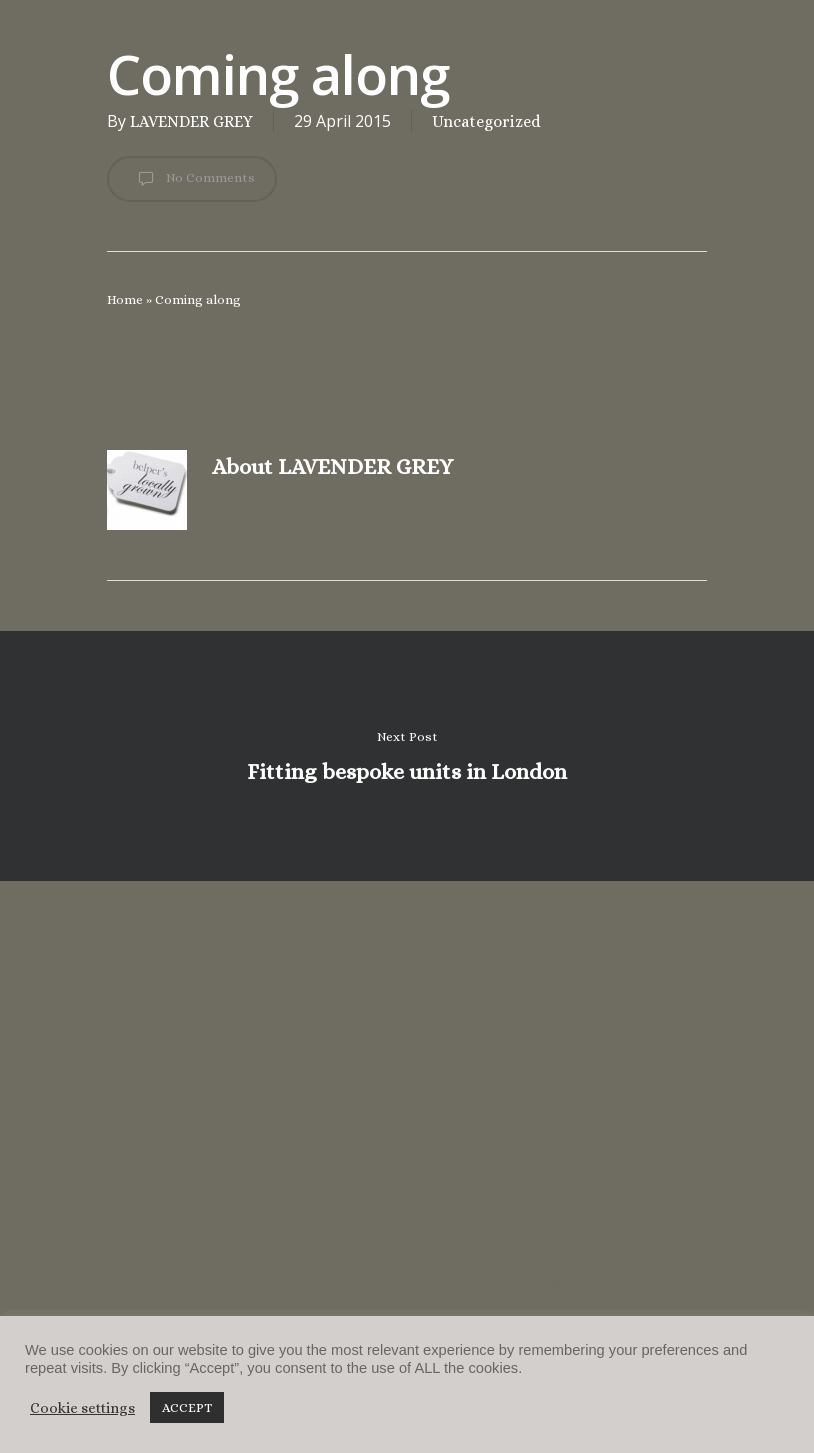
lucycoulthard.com (422, 1257)
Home (125, 299)
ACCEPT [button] (187, 1407)
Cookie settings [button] (82, 1408)
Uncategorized (486, 121)
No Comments (192, 179)
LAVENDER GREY (191, 121)
